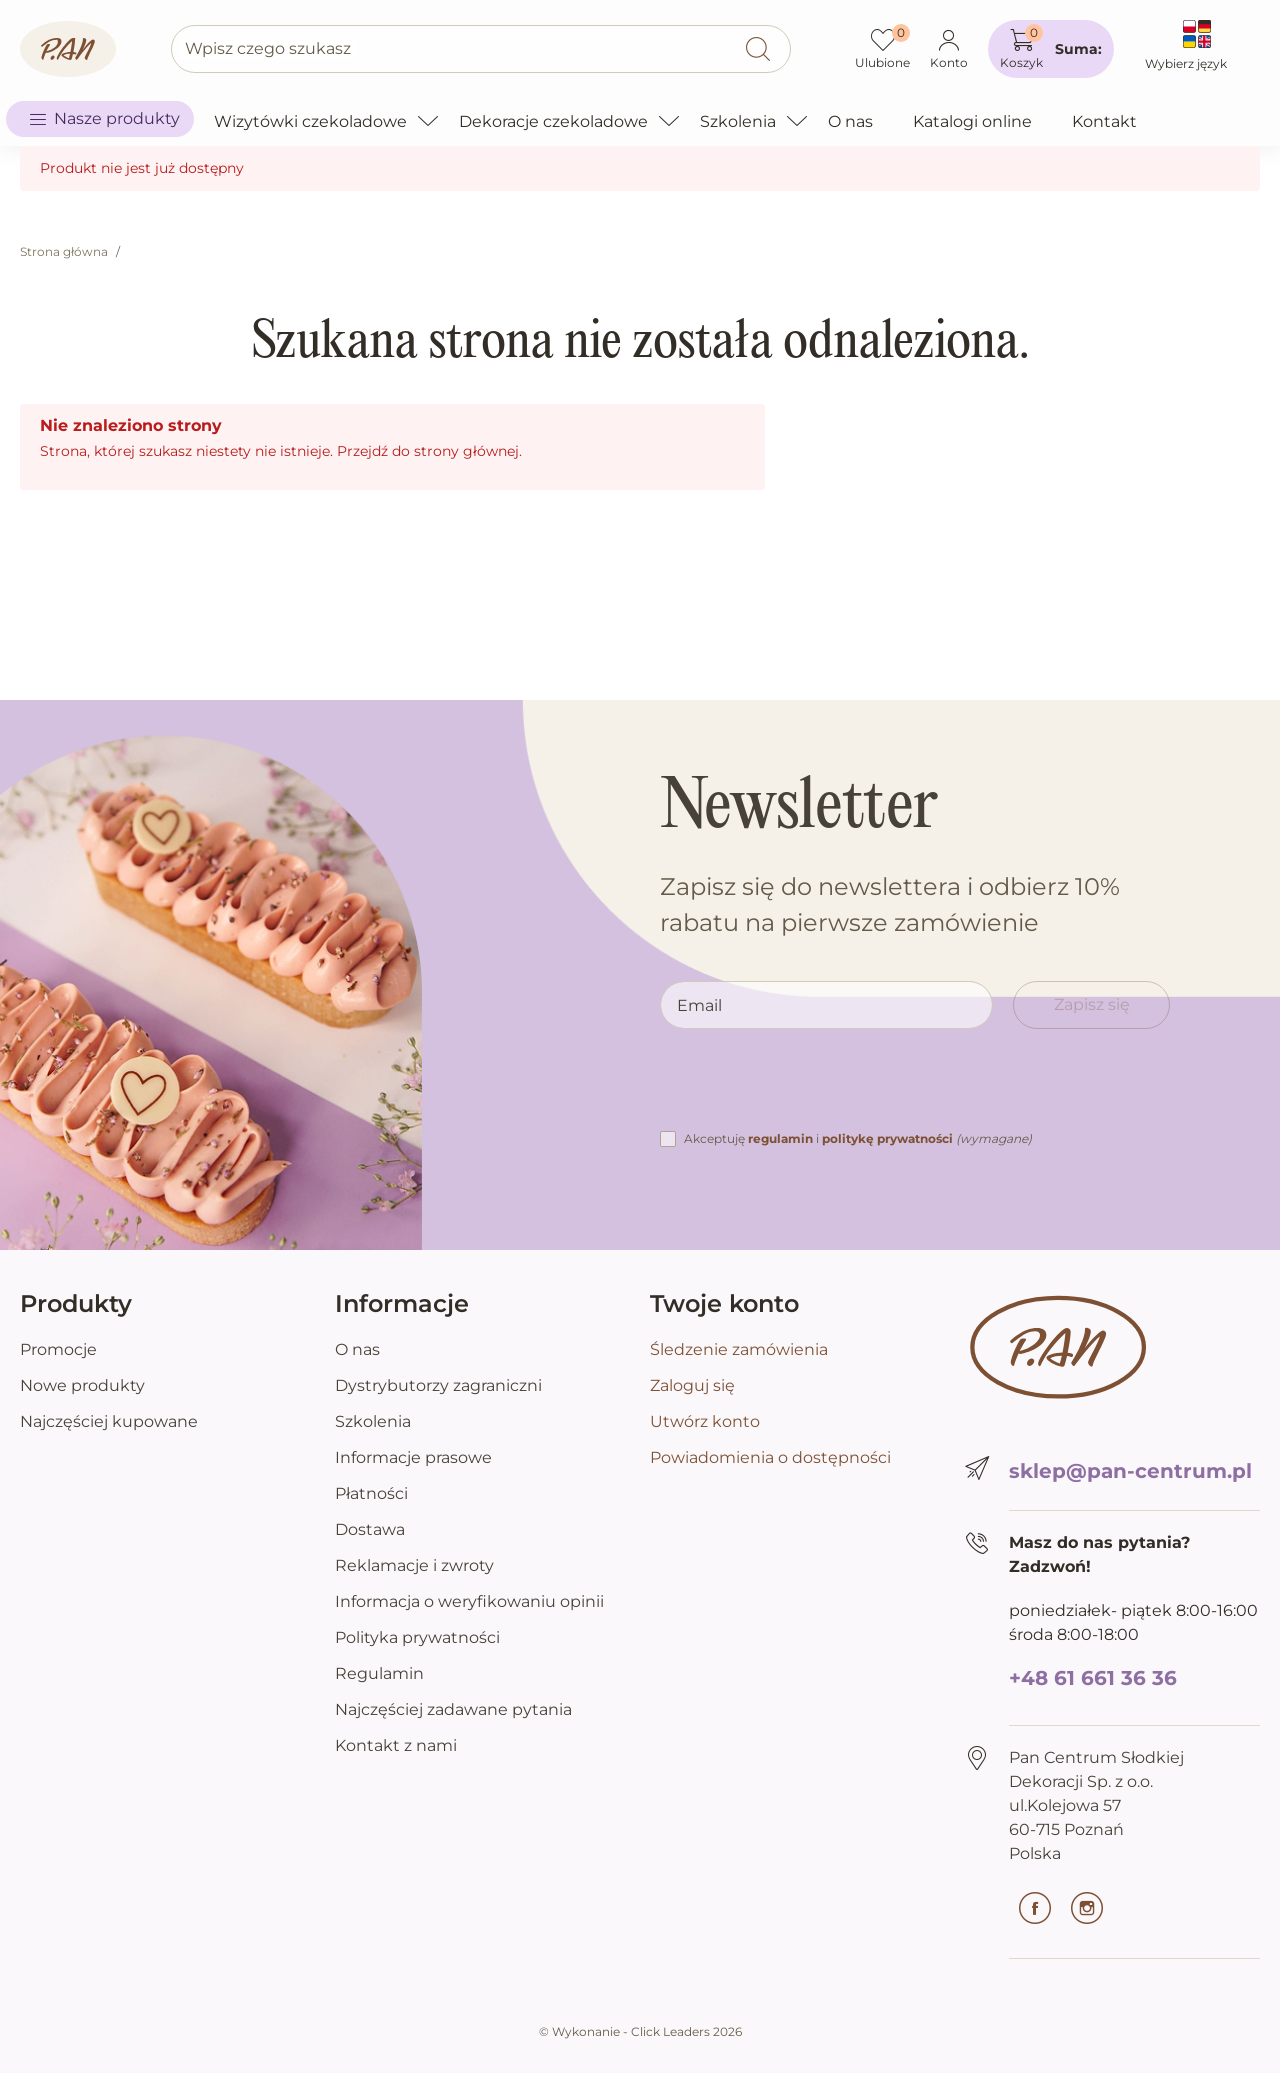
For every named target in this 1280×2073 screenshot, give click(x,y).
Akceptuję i (858, 1138)
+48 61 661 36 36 (1093, 1678)
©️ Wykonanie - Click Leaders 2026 (640, 2031)
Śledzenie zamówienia (739, 1349)
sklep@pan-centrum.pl (1130, 1471)
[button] (1051, 49)
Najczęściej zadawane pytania (453, 1709)
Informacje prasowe (413, 1457)
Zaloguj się (692, 1385)
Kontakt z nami (396, 1745)
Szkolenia (373, 1421)
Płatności (371, 1493)
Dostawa (370, 1529)
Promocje (58, 1349)
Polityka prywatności (417, 1637)
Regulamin (379, 1673)
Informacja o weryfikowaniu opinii (469, 1601)
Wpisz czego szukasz (268, 48)
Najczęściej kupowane (109, 1421)
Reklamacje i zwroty (414, 1565)
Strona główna (64, 251)
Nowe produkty (82, 1385)
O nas (357, 1349)
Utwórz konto (705, 1421)
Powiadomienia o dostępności (770, 1457)
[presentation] (812, 1088)
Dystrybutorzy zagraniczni (438, 1385)
